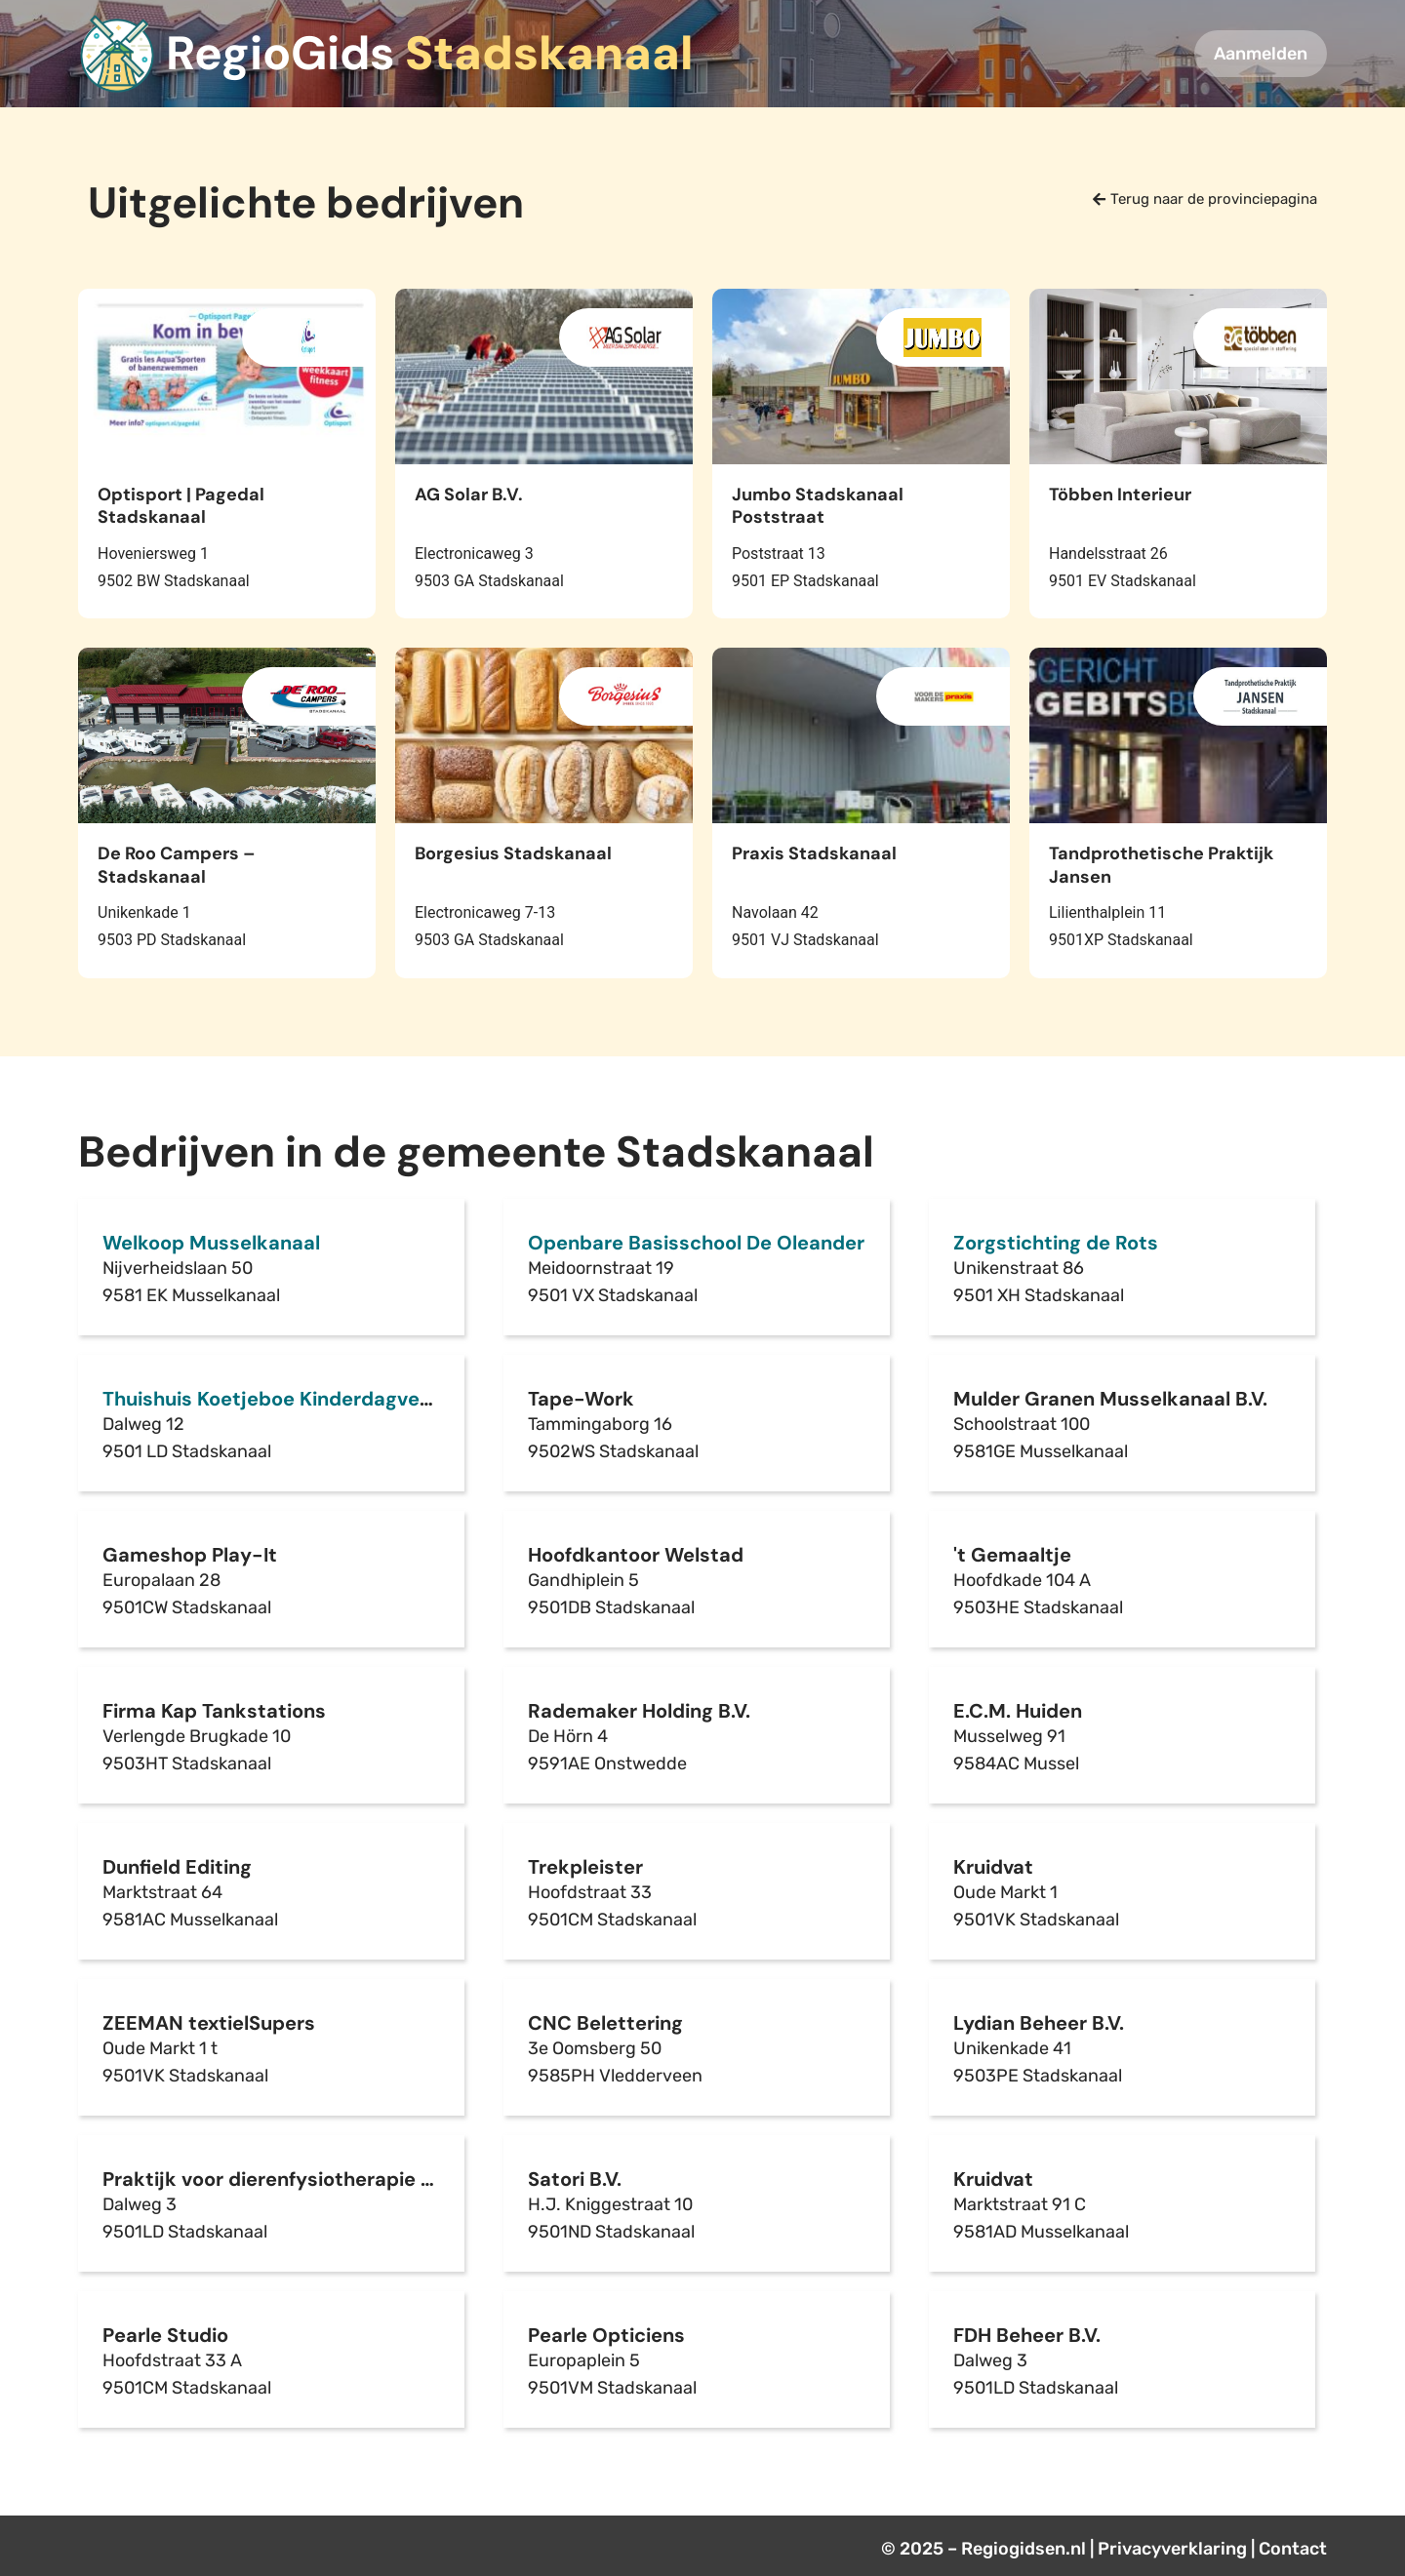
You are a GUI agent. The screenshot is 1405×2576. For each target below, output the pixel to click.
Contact (1293, 2548)
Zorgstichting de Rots (1055, 1242)
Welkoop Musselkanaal (211, 1242)
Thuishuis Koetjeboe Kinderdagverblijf (282, 1398)
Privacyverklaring (1172, 2548)
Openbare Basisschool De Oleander (696, 1242)
